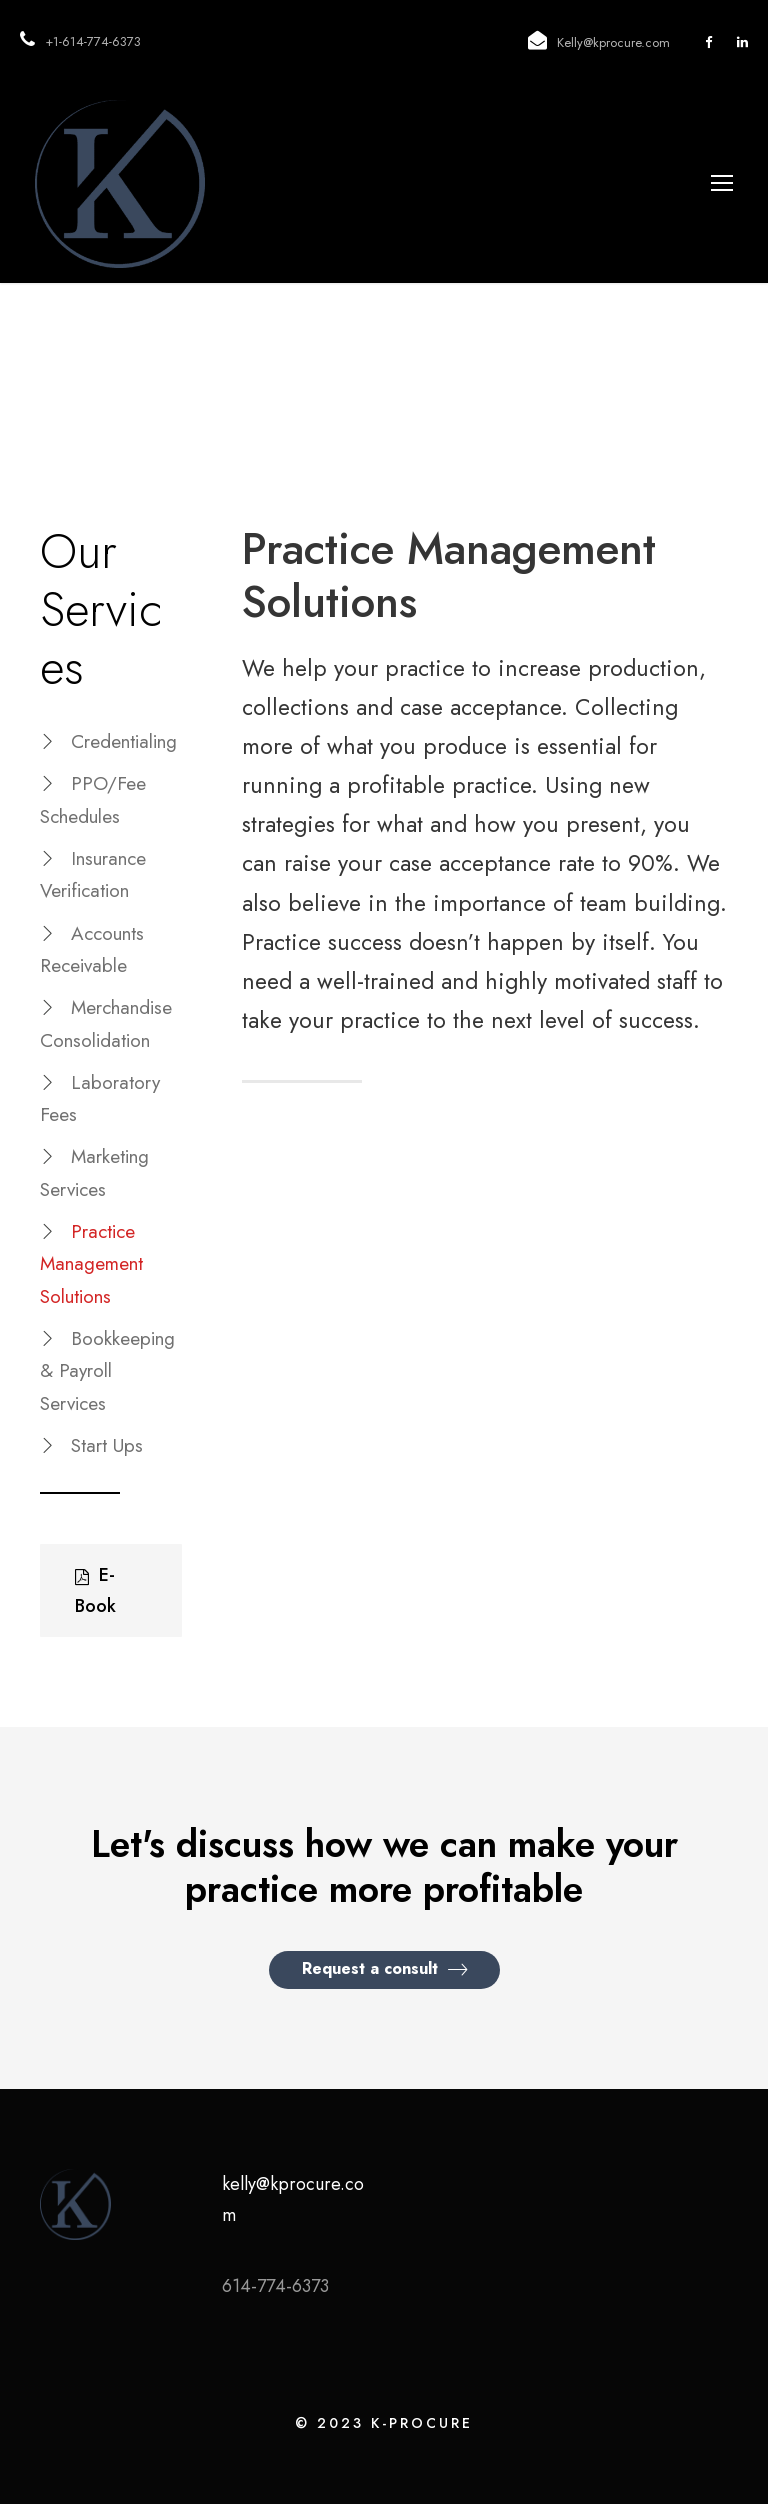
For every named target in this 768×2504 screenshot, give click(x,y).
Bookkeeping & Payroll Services (107, 1371)
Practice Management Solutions (91, 1264)
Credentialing (124, 741)
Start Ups (107, 1445)
